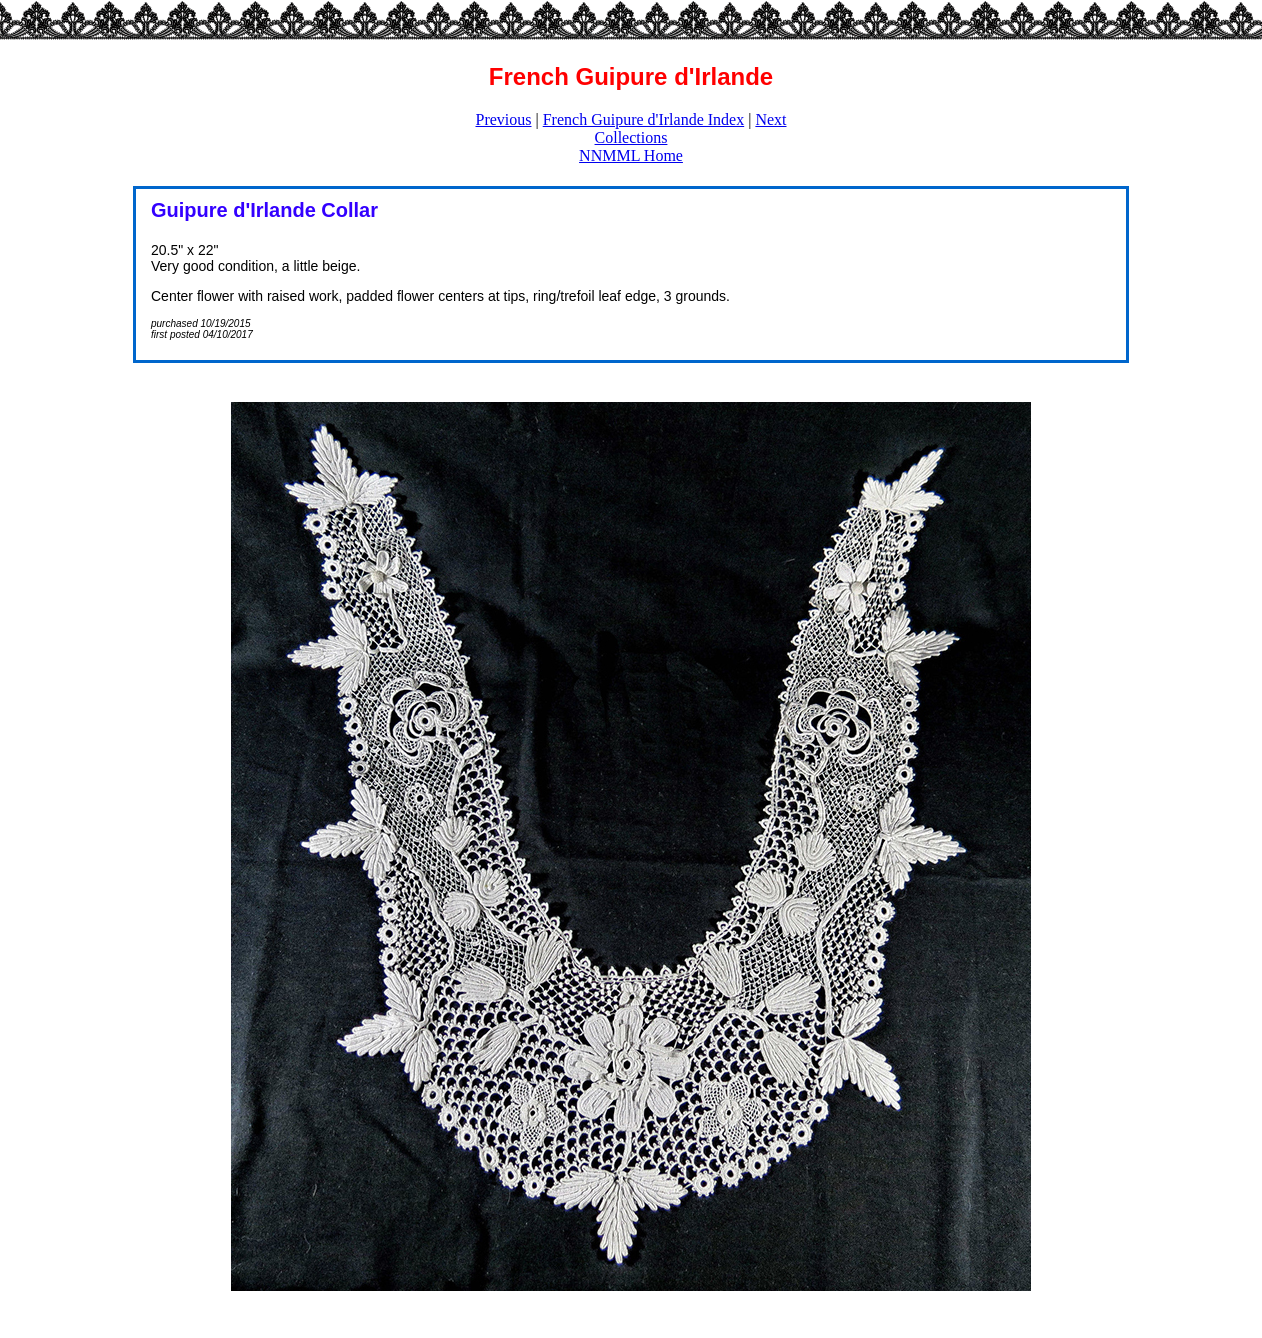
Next (770, 119)
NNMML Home (631, 155)
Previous (504, 119)
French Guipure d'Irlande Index (643, 119)
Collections (631, 137)
